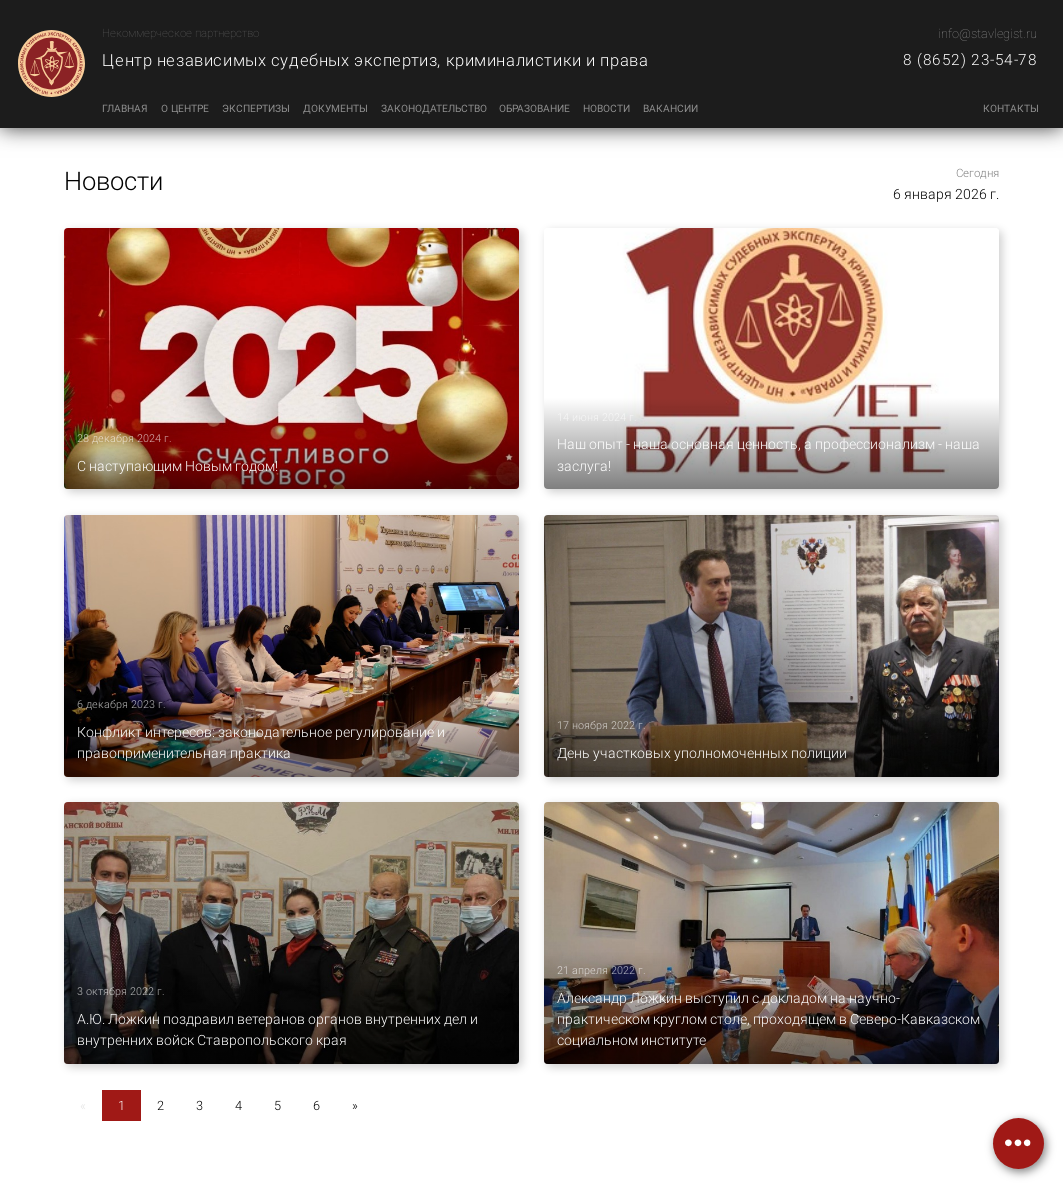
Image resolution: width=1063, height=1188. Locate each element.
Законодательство (434, 108)
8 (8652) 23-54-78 (970, 60)
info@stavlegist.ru (987, 33)
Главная (125, 108)
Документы (335, 108)
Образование (534, 108)
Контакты (1011, 108)
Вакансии (670, 108)
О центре (185, 108)
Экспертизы (256, 108)
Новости (606, 108)
